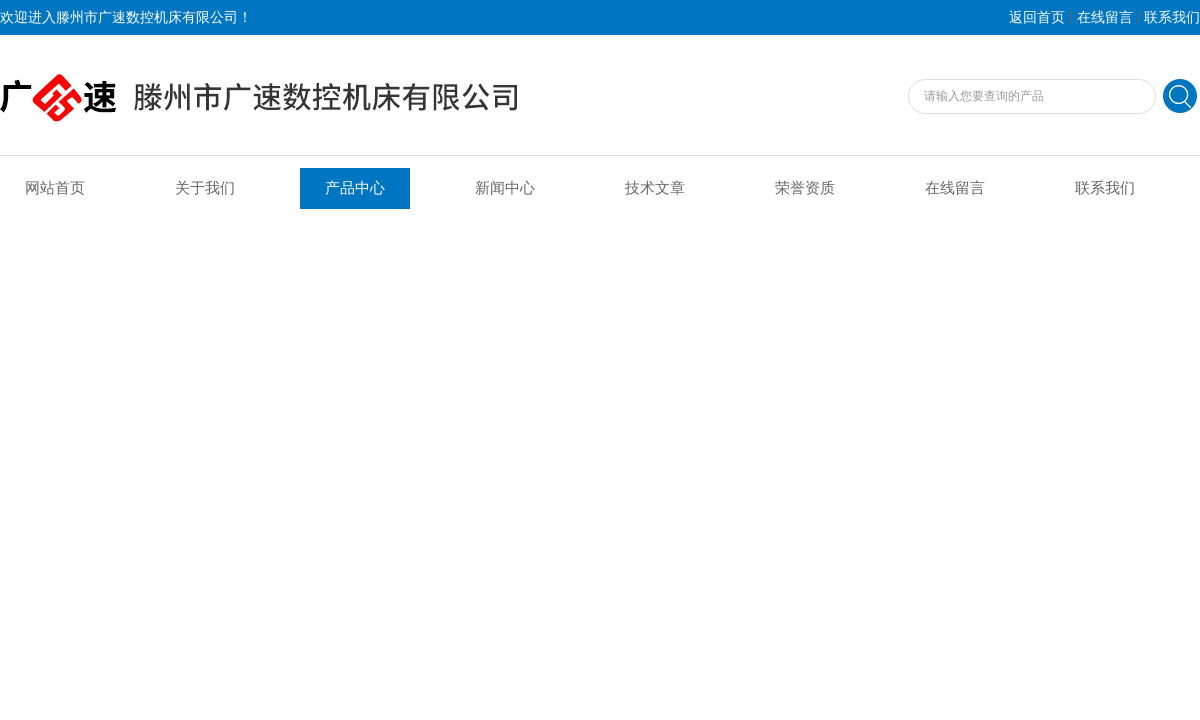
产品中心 (355, 188)
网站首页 (55, 188)
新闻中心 (505, 188)
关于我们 (205, 188)
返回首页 (1037, 17)
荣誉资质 (805, 188)
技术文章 (655, 188)
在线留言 (1105, 17)
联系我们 (1172, 17)
